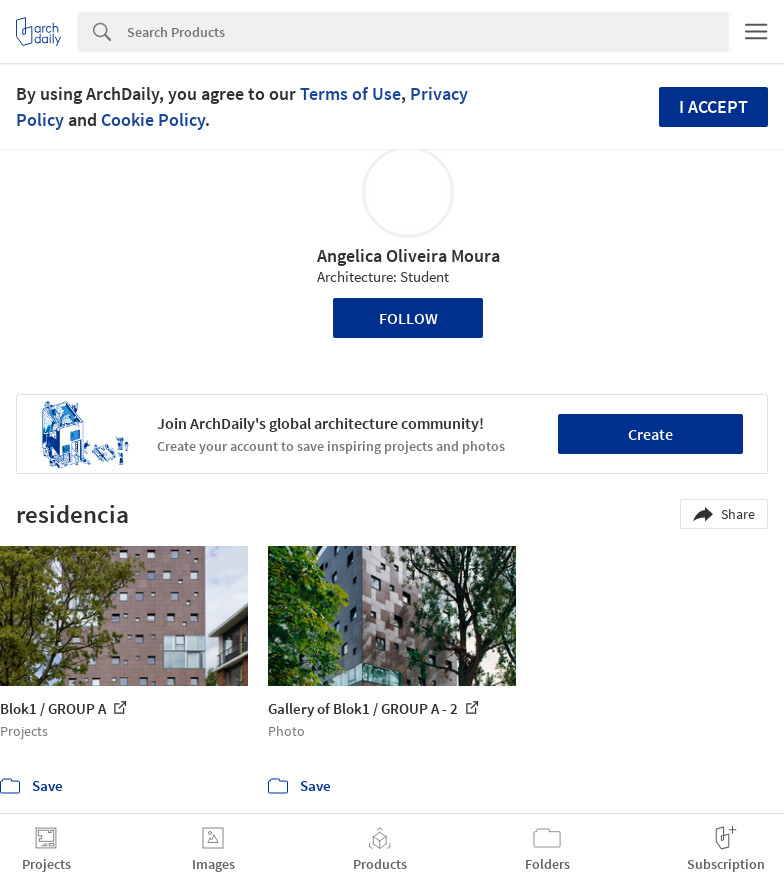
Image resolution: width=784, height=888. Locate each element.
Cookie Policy (153, 119)
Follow (408, 318)
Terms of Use (350, 93)
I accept (713, 106)
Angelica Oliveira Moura (408, 255)
